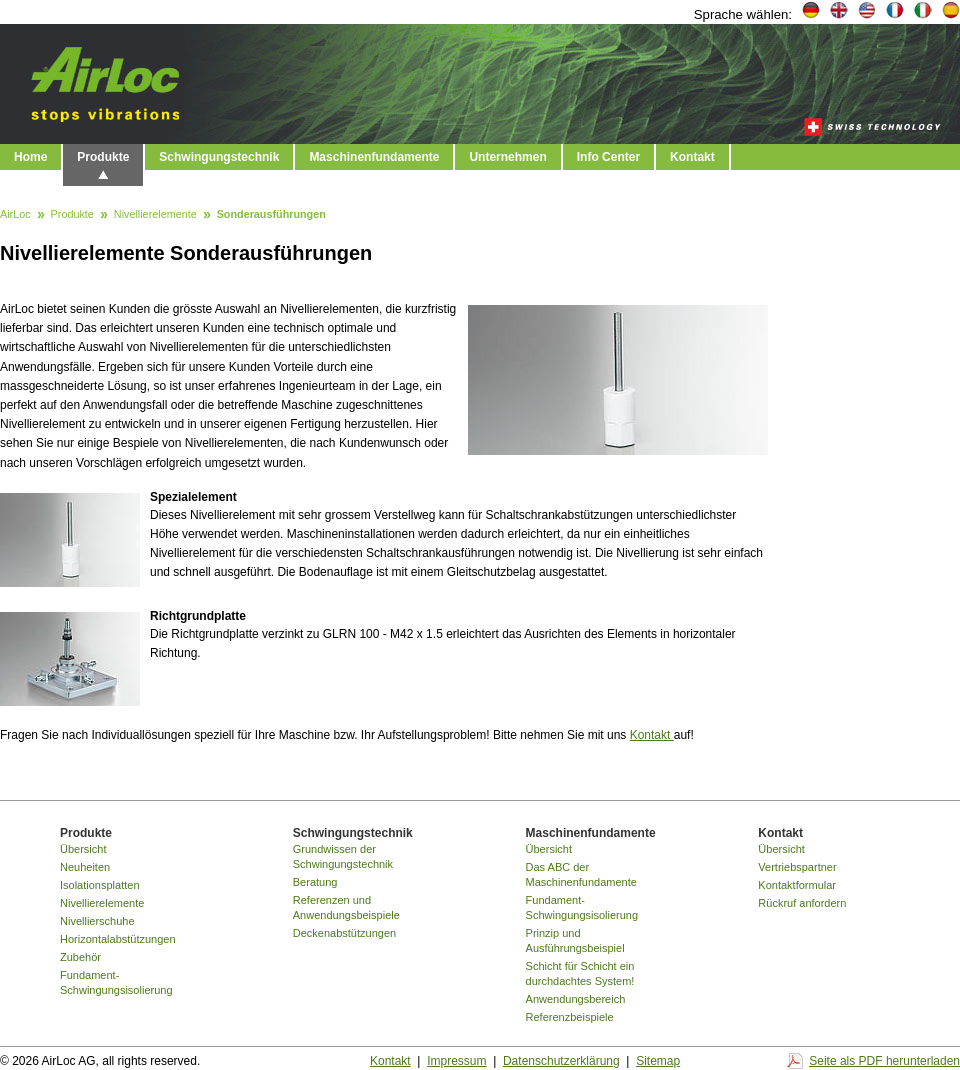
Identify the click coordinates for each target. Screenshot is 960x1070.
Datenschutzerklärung (561, 1061)
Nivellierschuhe (97, 921)
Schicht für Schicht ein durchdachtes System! (580, 973)
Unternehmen (507, 157)
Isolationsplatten (100, 885)
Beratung (315, 882)
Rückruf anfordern (802, 903)
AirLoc (15, 215)
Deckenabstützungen (344, 933)
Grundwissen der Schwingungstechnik (343, 856)
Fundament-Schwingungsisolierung (116, 982)
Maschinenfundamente (374, 157)
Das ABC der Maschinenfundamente (581, 874)
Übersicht (83, 849)
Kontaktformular (797, 885)
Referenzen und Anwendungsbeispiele (346, 907)
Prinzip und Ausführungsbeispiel (575, 940)
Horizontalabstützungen (118, 939)
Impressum (456, 1061)
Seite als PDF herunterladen (884, 1061)
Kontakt (692, 157)
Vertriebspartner (797, 867)
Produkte (103, 157)
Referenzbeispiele (570, 1017)
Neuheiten (85, 867)
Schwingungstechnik (219, 157)
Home (30, 157)
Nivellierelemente (155, 215)
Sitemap (658, 1061)
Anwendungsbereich (576, 999)
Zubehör (80, 957)
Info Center (608, 157)
